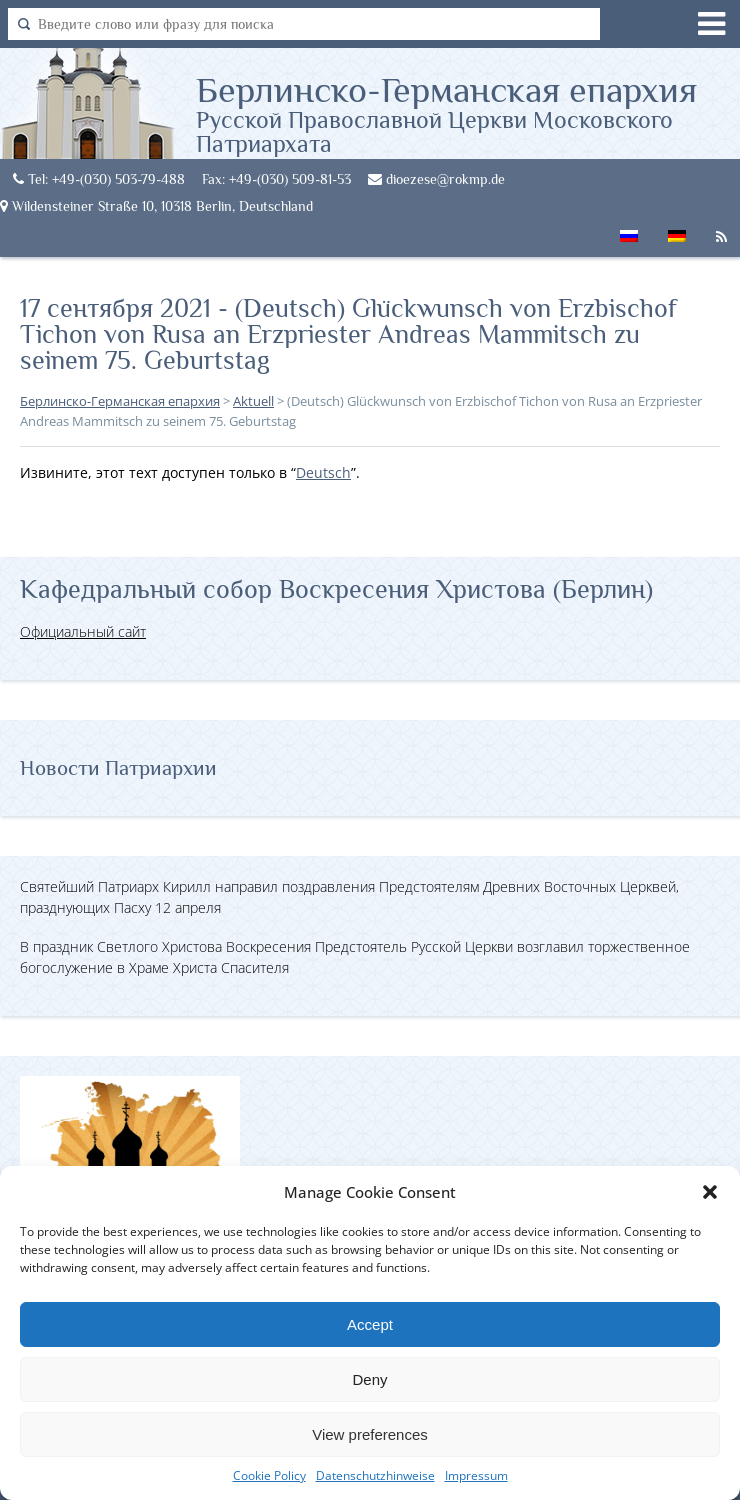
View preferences (370, 1434)
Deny (369, 1379)
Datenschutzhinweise (375, 1475)
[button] (710, 1192)
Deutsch (323, 472)
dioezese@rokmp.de (436, 179)
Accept (370, 1324)
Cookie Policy (269, 1475)
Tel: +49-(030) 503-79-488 (99, 179)
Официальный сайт (83, 631)
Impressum (476, 1475)
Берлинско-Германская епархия (468, 113)
